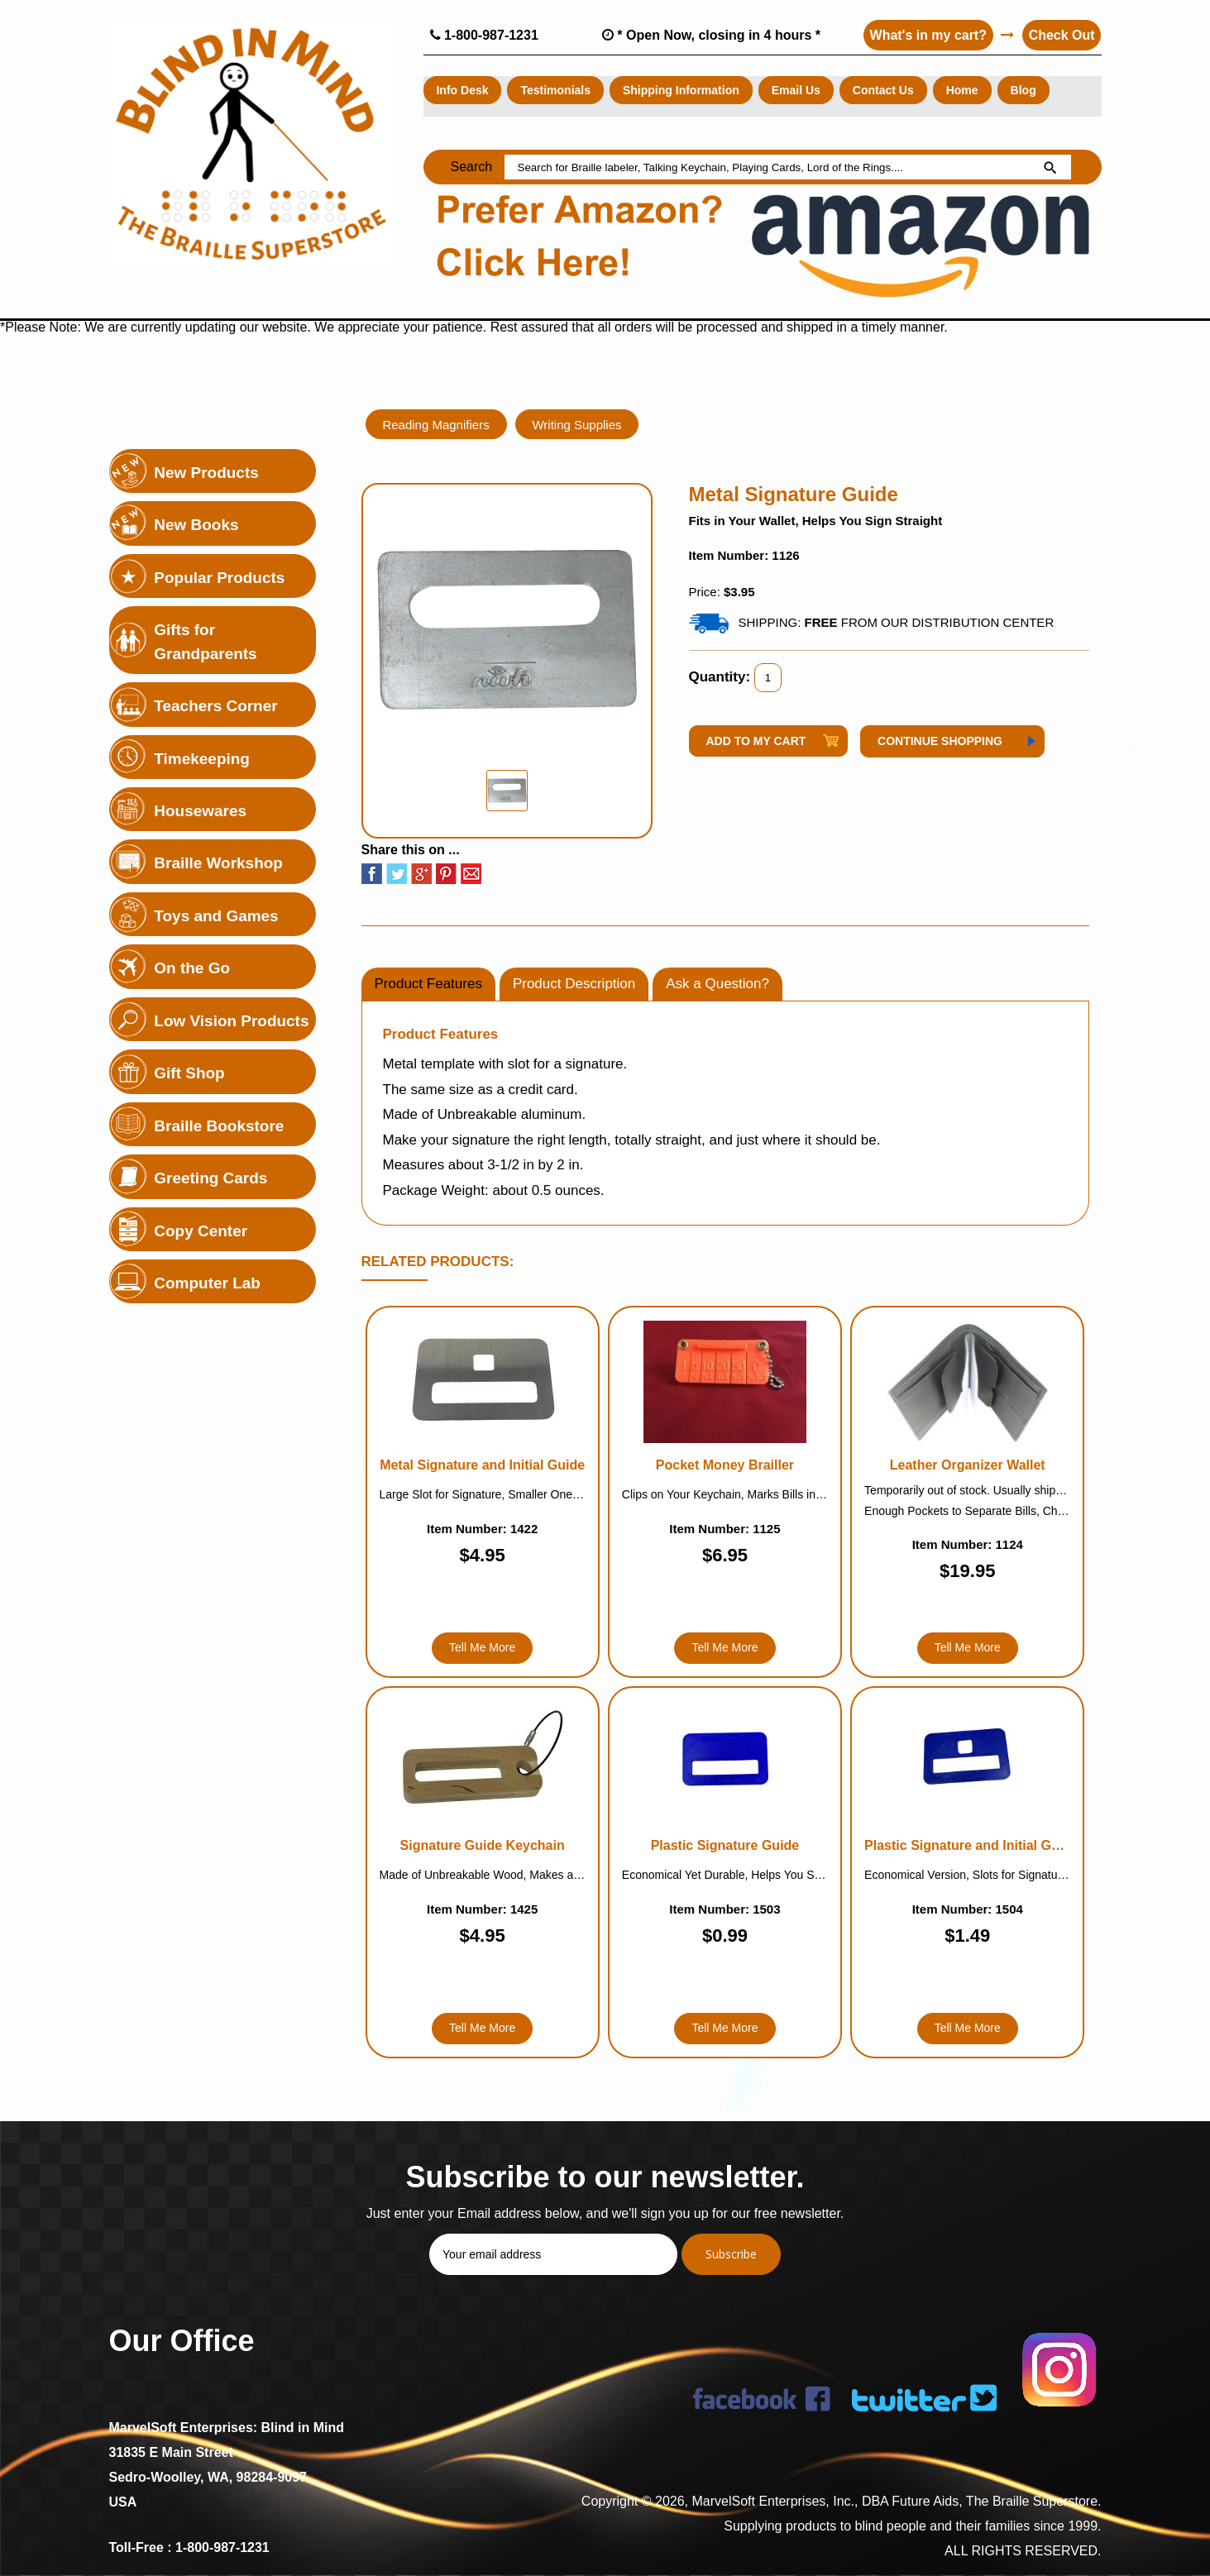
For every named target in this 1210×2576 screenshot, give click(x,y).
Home (962, 90)
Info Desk (463, 90)
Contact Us (883, 90)
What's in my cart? (928, 35)
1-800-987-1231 (484, 35)
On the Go (193, 968)
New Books (197, 524)
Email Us (796, 90)
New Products (207, 472)
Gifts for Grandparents (206, 641)
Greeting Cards (211, 1179)
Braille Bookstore (220, 1126)
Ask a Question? (717, 984)
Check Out (1061, 35)
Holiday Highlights (224, 419)
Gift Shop (190, 1073)
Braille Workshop (219, 863)
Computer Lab (208, 1284)
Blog (1023, 90)
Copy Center (201, 1231)
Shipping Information (681, 90)
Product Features (428, 984)
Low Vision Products (232, 1021)
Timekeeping (203, 758)
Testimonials (556, 90)
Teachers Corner (217, 705)
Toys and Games (217, 916)
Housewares (201, 811)
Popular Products (220, 577)
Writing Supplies (577, 424)
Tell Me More (482, 1647)
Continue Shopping (940, 741)
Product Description (574, 984)
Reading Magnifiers (436, 424)
